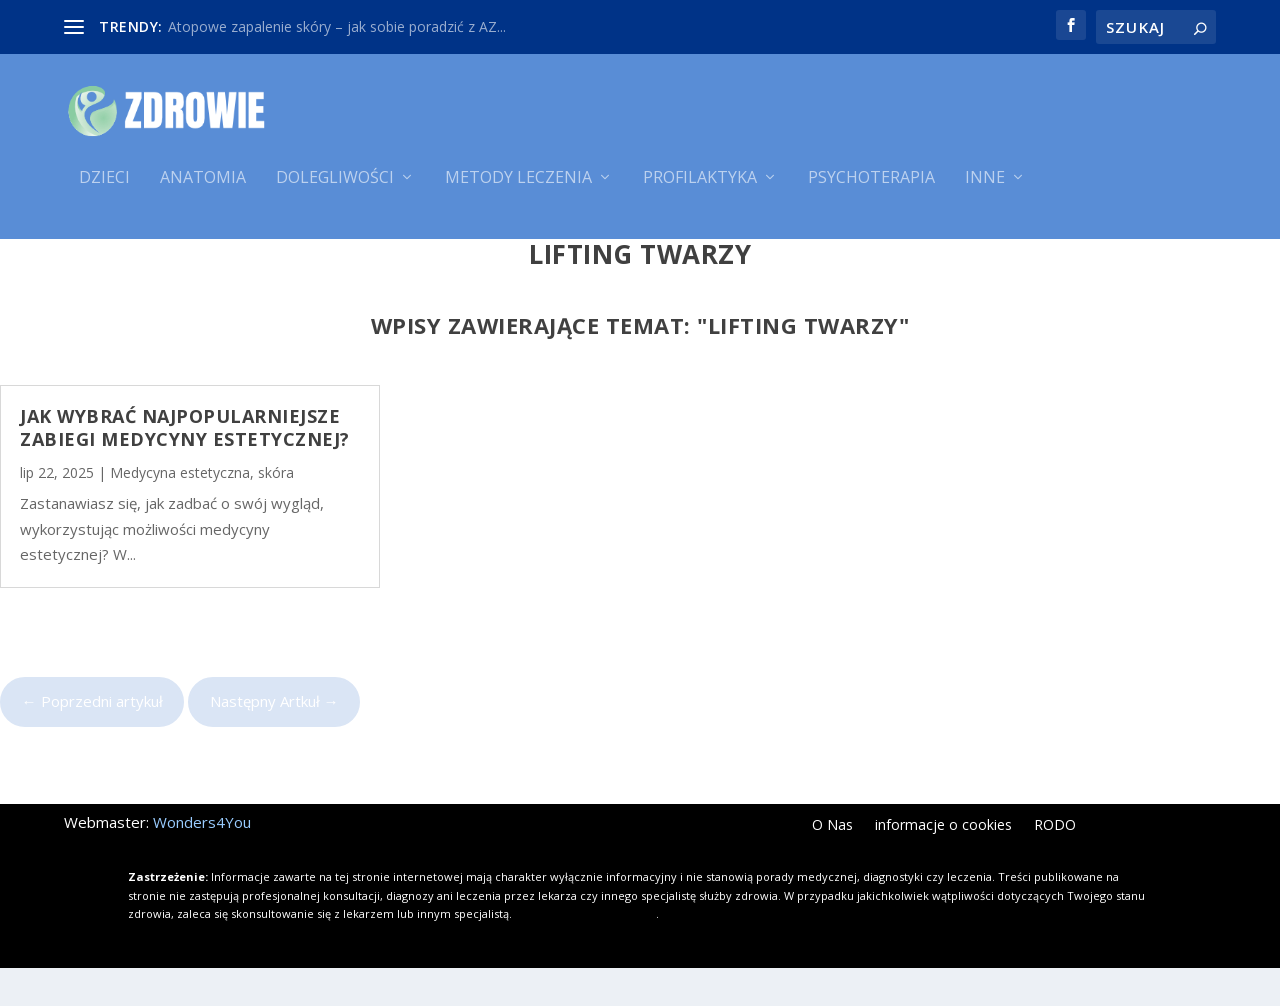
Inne (985, 187)
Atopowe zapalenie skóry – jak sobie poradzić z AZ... (337, 26)
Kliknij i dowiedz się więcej (585, 951)
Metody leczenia (518, 187)
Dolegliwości (335, 187)
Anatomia (203, 187)
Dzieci (104, 187)
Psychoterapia (871, 187)
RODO (1055, 864)
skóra (276, 510)
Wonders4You (202, 860)
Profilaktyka (700, 187)
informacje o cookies (943, 864)
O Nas (832, 864)
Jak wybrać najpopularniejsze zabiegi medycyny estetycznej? (185, 465)
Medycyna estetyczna (180, 510)
